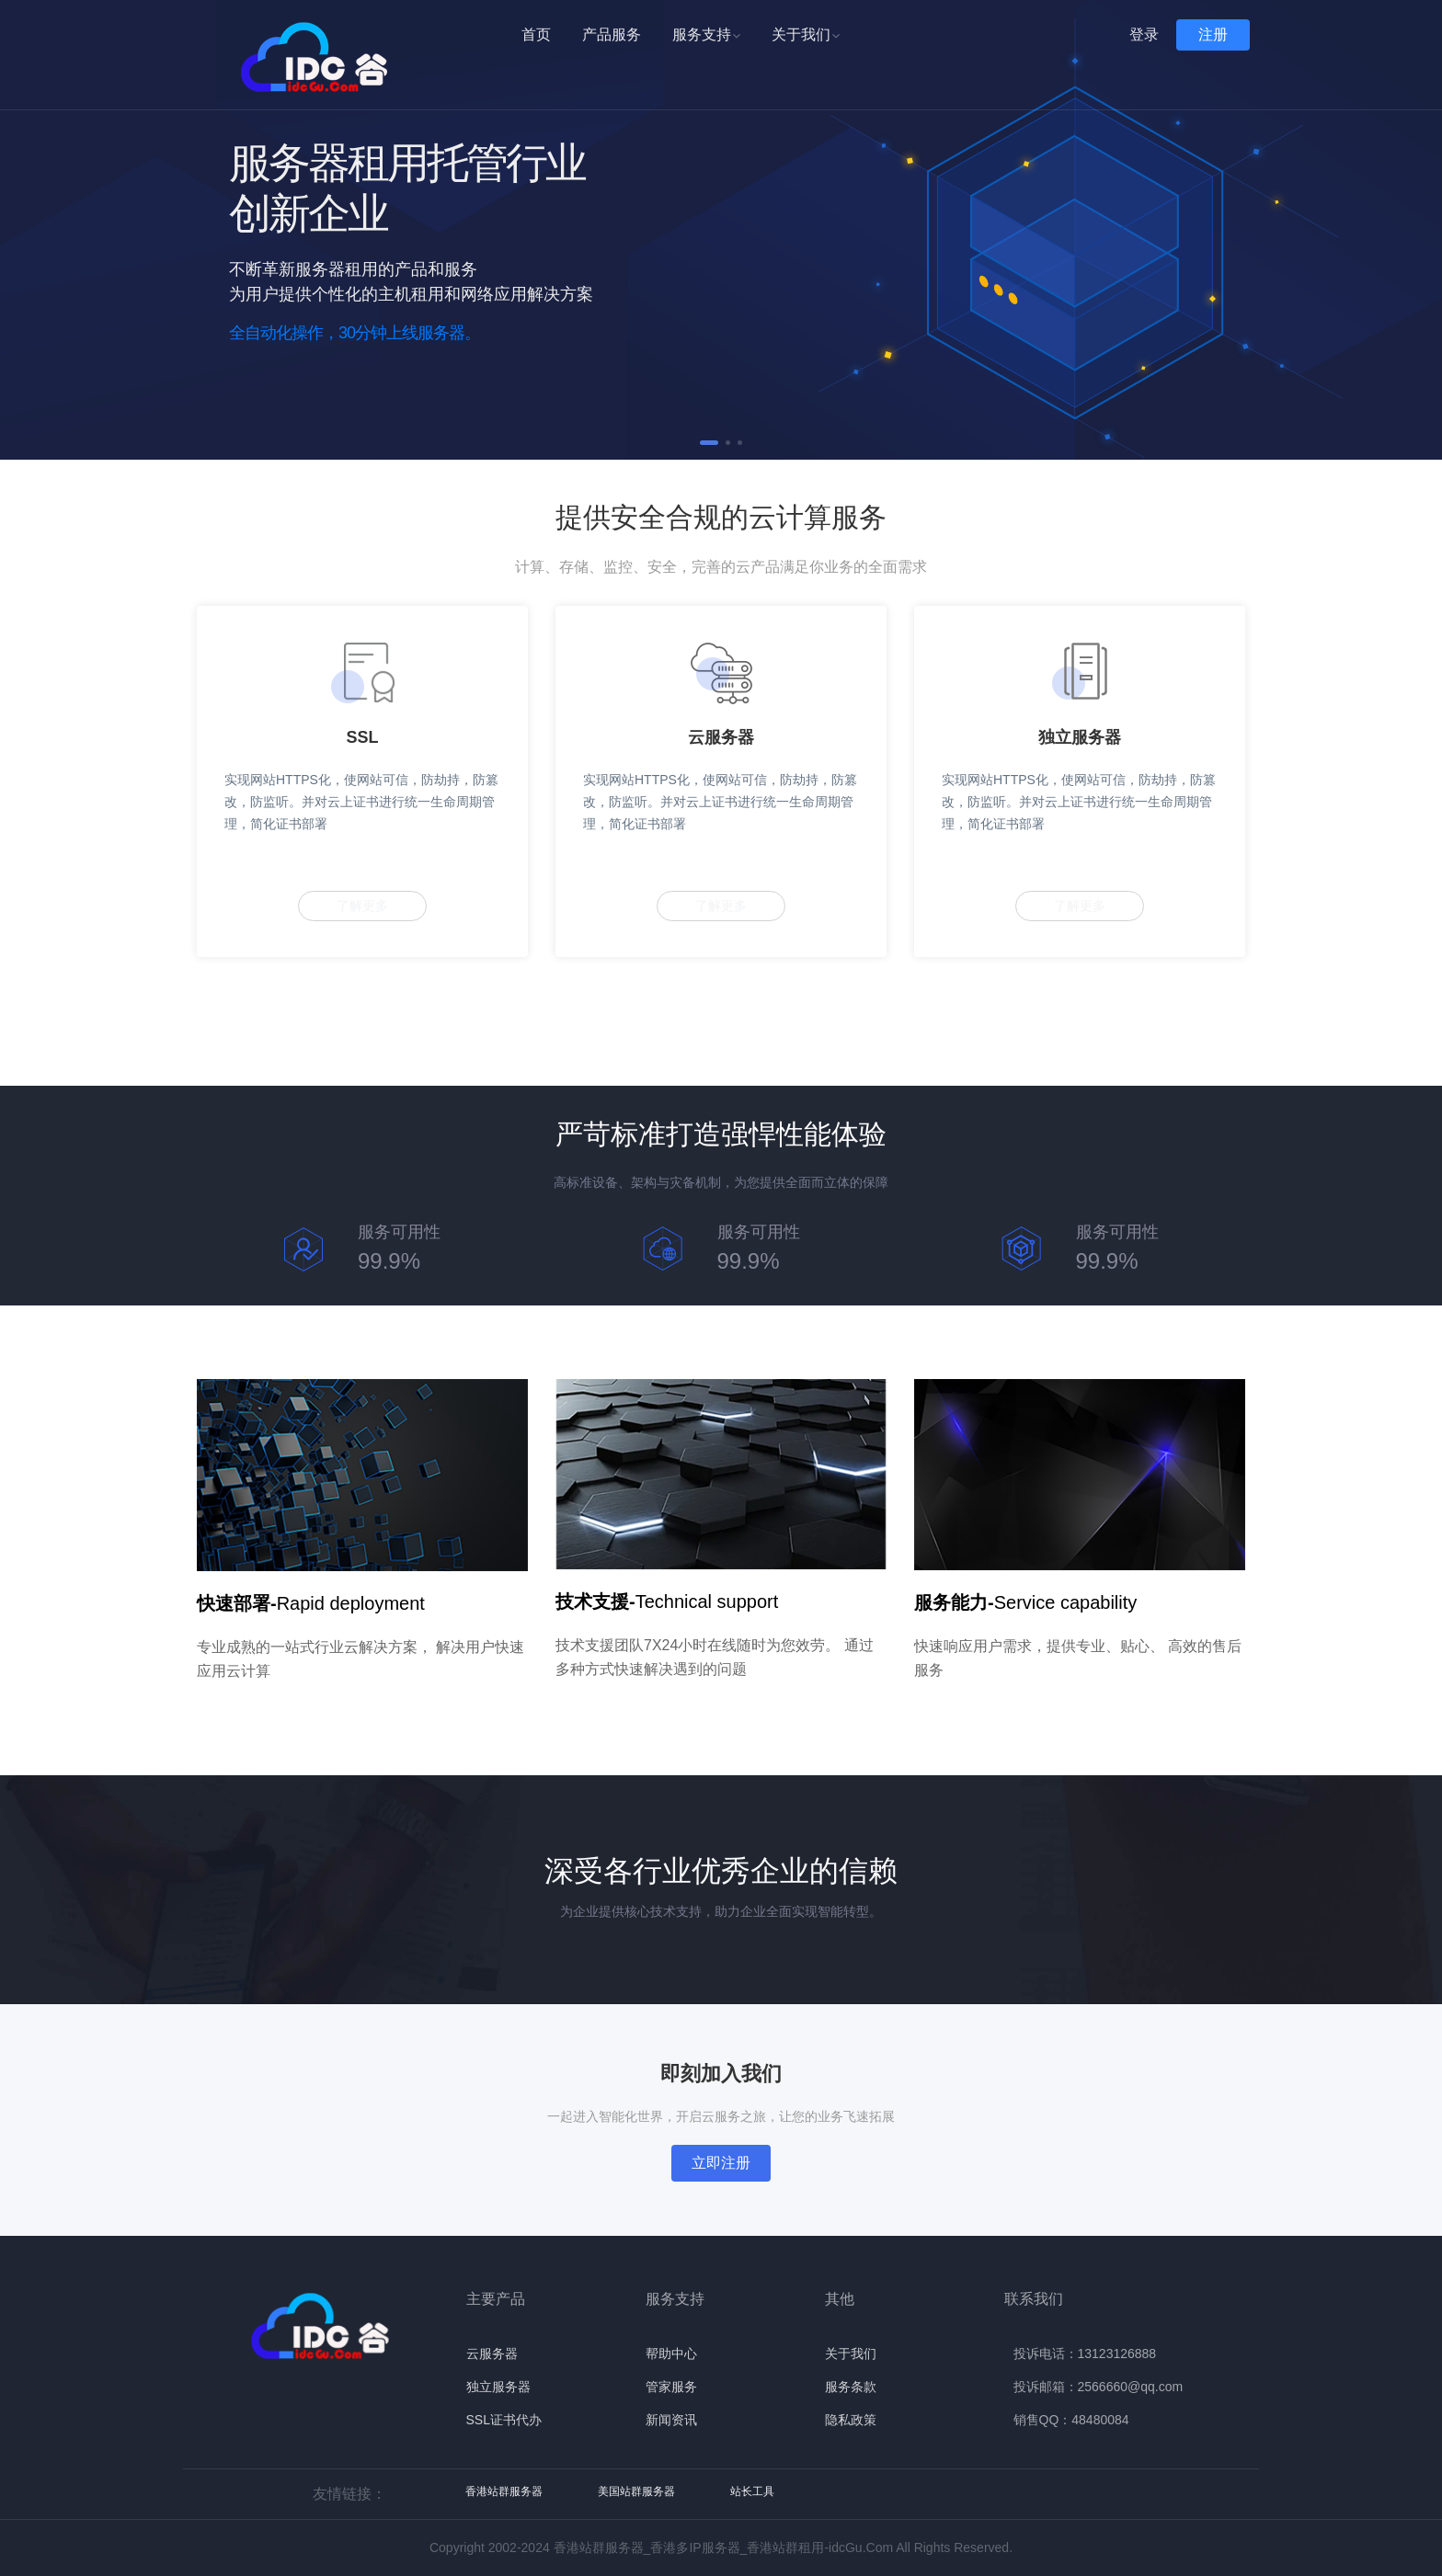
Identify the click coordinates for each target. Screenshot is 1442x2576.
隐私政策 (850, 2419)
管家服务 (671, 2386)
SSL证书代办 (504, 2419)
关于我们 (806, 34)
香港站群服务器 (504, 2491)
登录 (1144, 34)
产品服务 (611, 34)
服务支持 (706, 34)
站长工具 (752, 2491)
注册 (1213, 34)
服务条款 (850, 2386)
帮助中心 (671, 2353)
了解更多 (362, 905)
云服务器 (492, 2353)
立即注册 (721, 2163)
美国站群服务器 (636, 2491)
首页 (536, 34)
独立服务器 (498, 2386)
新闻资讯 (671, 2419)
